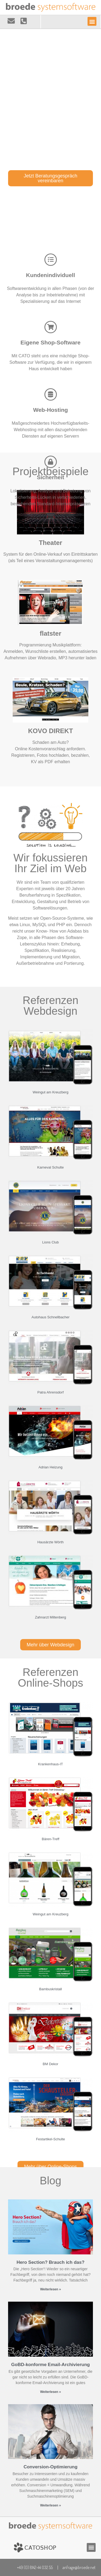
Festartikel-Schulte (50, 2139)
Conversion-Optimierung (50, 2466)
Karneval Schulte (50, 1167)
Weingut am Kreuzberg (50, 1092)
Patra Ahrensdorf (50, 1392)
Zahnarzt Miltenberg (50, 1617)
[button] (92, 21)
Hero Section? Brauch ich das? (50, 2262)
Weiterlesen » (50, 2289)
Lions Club (50, 1242)
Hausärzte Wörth (50, 1542)
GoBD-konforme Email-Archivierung (50, 2364)
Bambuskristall (50, 1989)
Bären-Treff (50, 1839)
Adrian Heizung (50, 1467)
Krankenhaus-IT (50, 1764)
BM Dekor (50, 2064)
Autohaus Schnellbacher (50, 1317)
